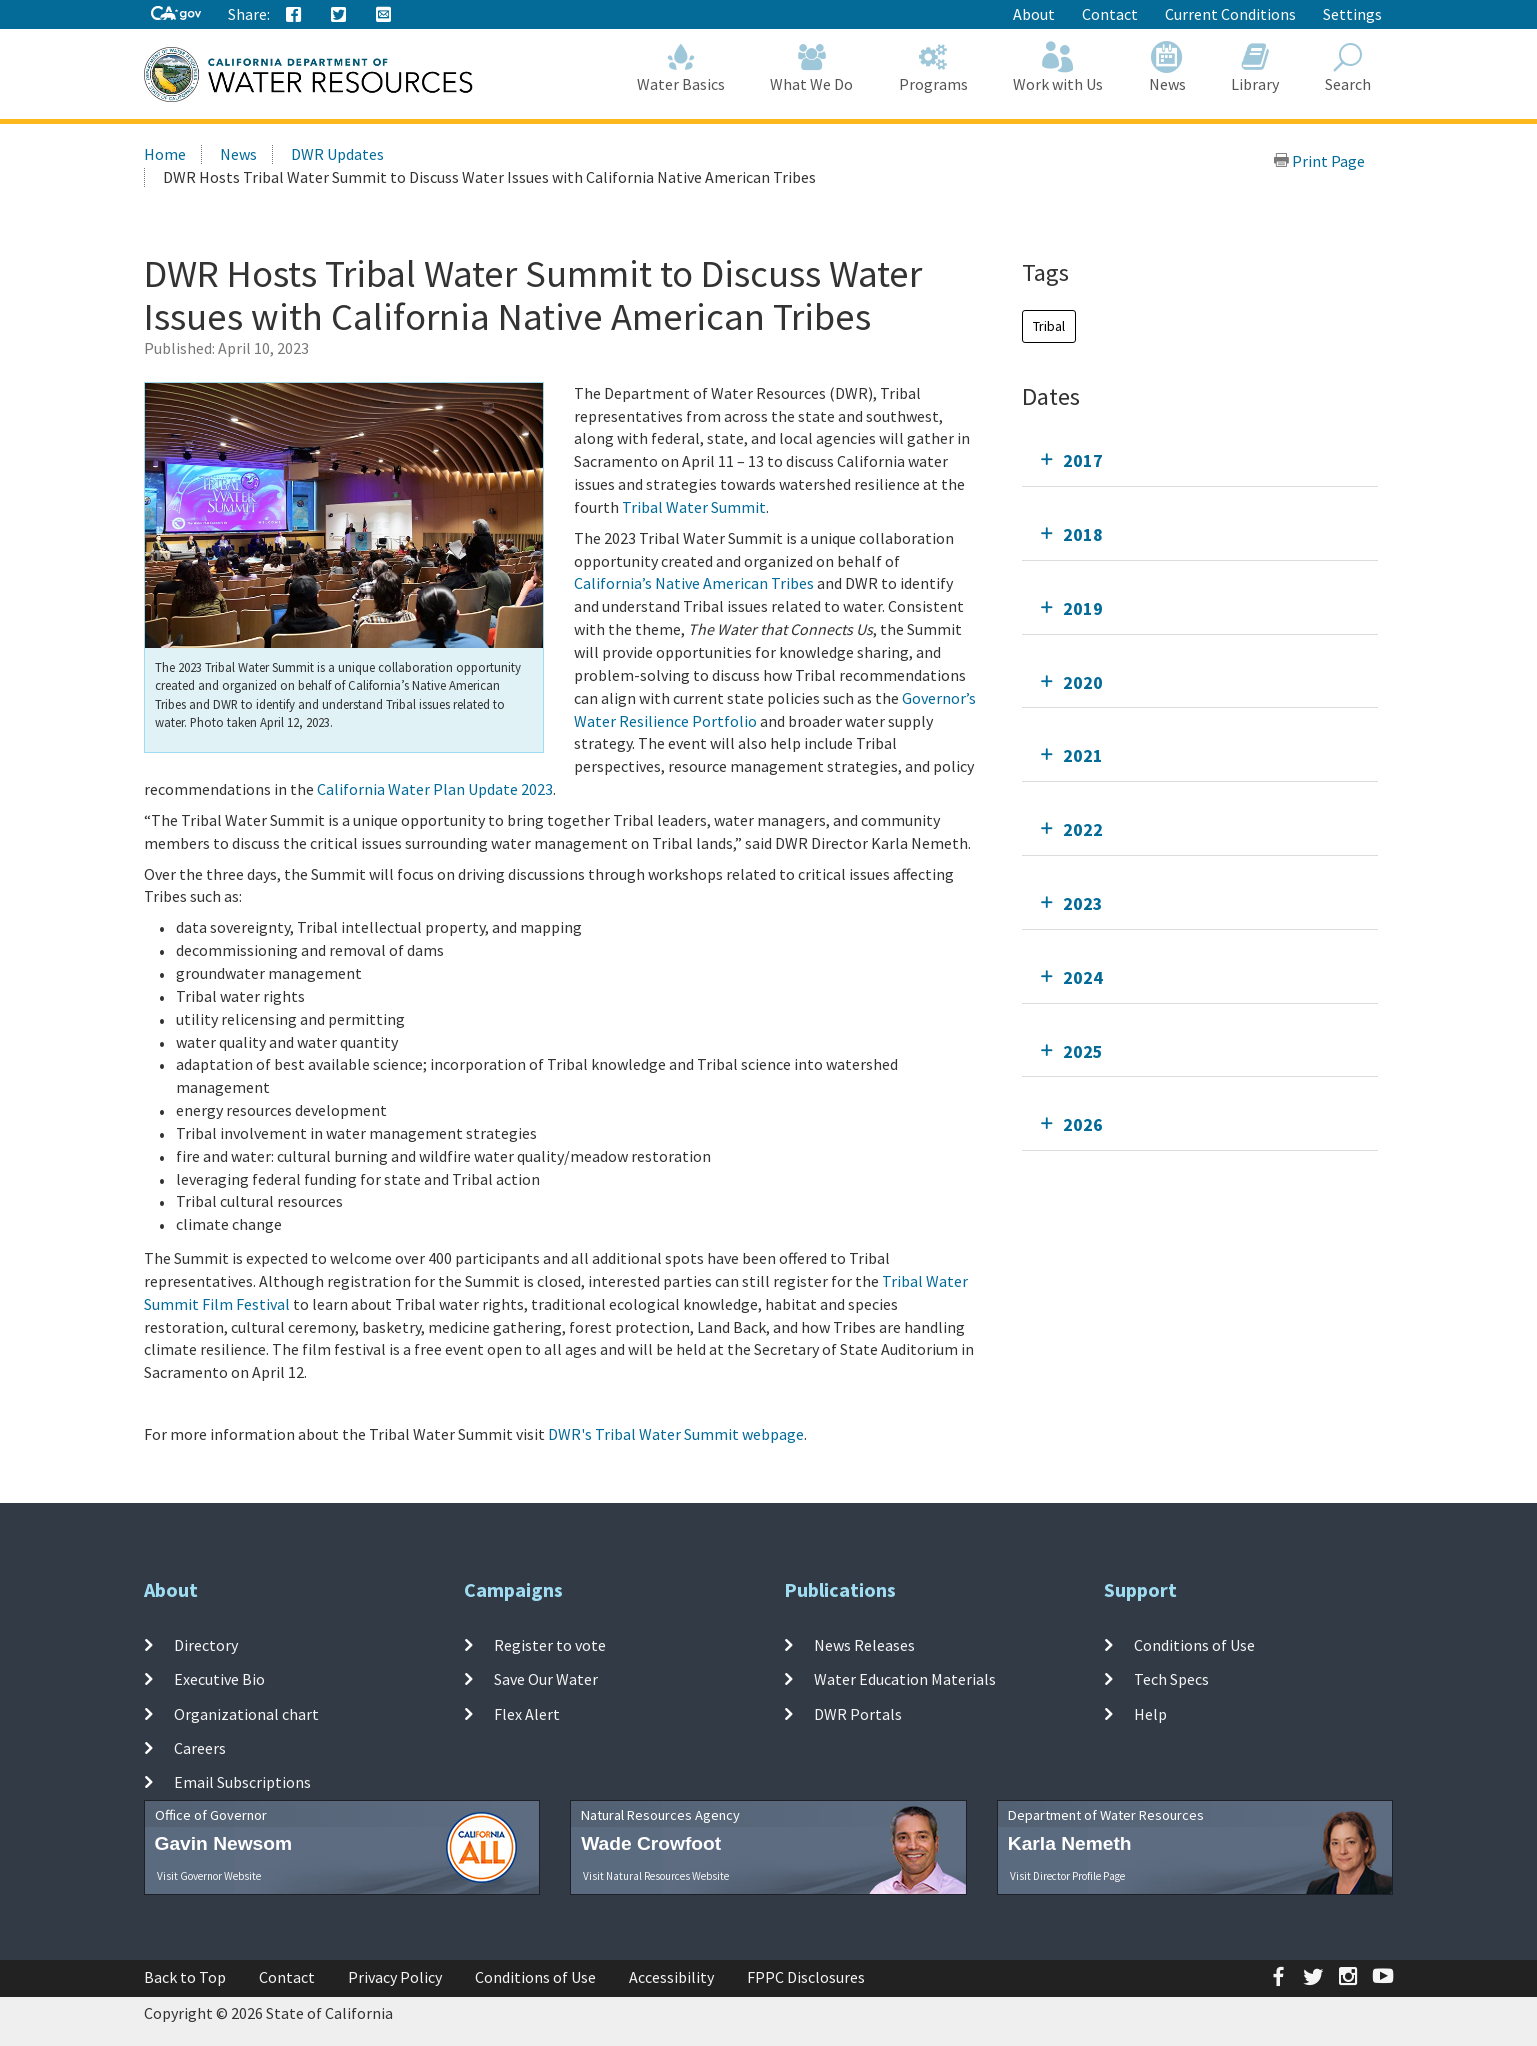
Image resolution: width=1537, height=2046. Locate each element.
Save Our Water (546, 1679)
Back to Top (185, 1977)
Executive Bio (219, 1679)
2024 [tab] (1083, 977)
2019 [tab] (1083, 608)
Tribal (1049, 326)
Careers (200, 1748)
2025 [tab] (1083, 1051)
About (1034, 14)
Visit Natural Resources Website (656, 1876)
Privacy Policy (395, 1977)
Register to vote (550, 1645)
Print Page (1319, 161)
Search (1348, 67)
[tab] (1200, 460)
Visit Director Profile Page (1067, 1876)
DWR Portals (858, 1713)
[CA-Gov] (176, 14)
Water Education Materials (905, 1679)
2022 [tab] (1083, 829)
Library (1256, 67)
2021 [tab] (1083, 755)
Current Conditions (1230, 14)
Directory (206, 1645)
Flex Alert (527, 1713)
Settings (1352, 14)
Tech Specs (1171, 1679)
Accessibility (671, 1977)
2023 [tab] (1083, 903)
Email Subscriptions (242, 1782)
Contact (1110, 14)
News (1167, 67)
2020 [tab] (1083, 682)
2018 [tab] (1083, 534)
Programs (933, 67)
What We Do (812, 67)
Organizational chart (246, 1713)
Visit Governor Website (209, 1876)
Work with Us (1059, 67)
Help (1150, 1713)
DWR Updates (337, 154)
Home (165, 154)
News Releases (864, 1645)
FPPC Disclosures (806, 1977)
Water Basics (681, 67)
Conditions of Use (1194, 1645)
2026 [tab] (1083, 1124)
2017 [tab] (1083, 460)
